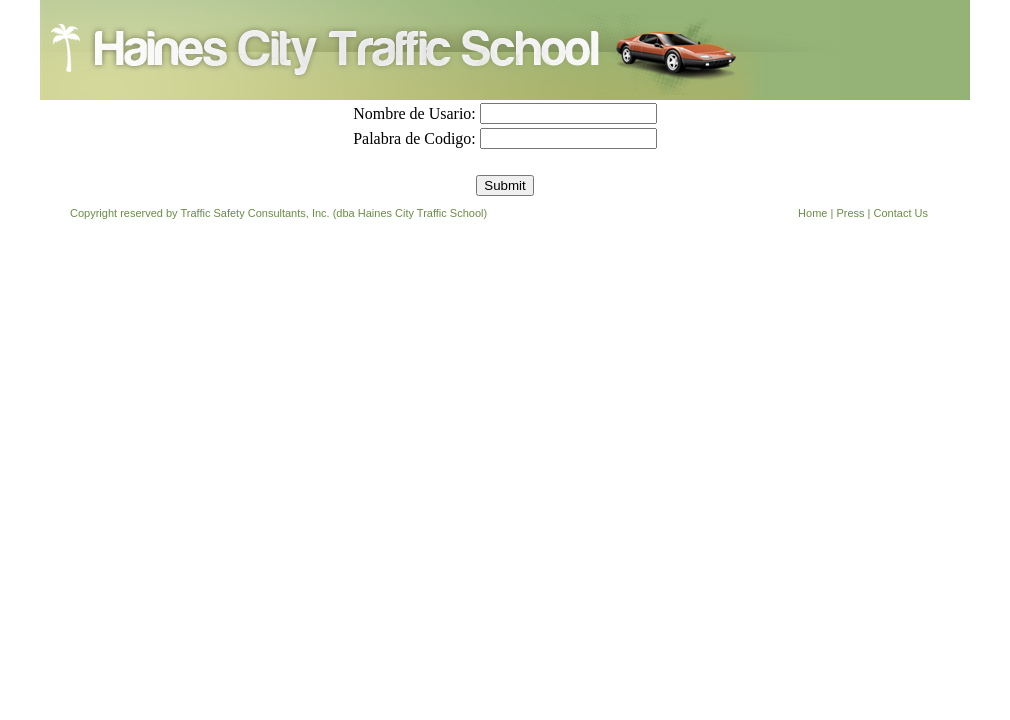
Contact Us (901, 213)
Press (850, 213)
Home (812, 213)
